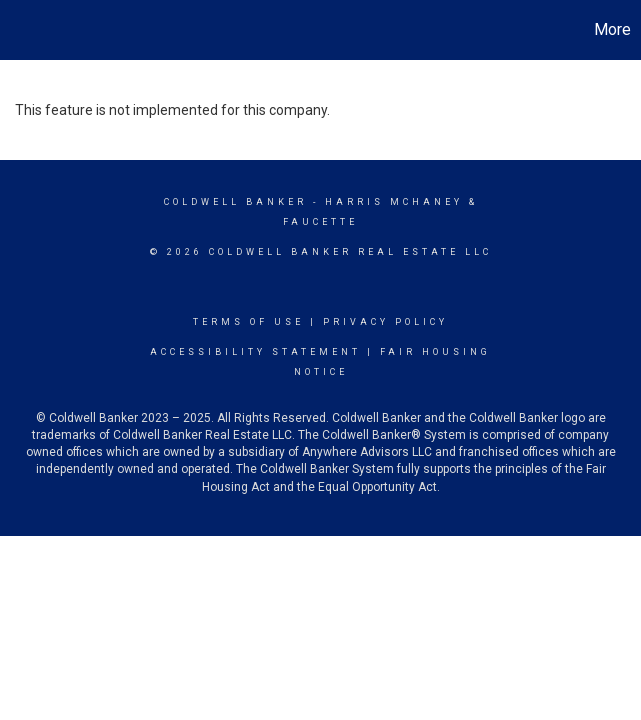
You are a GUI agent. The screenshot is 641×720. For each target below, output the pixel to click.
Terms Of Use (248, 322)
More (612, 29)
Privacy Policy (385, 322)
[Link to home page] (25, 30)
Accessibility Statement (255, 352)
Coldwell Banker (235, 202)
